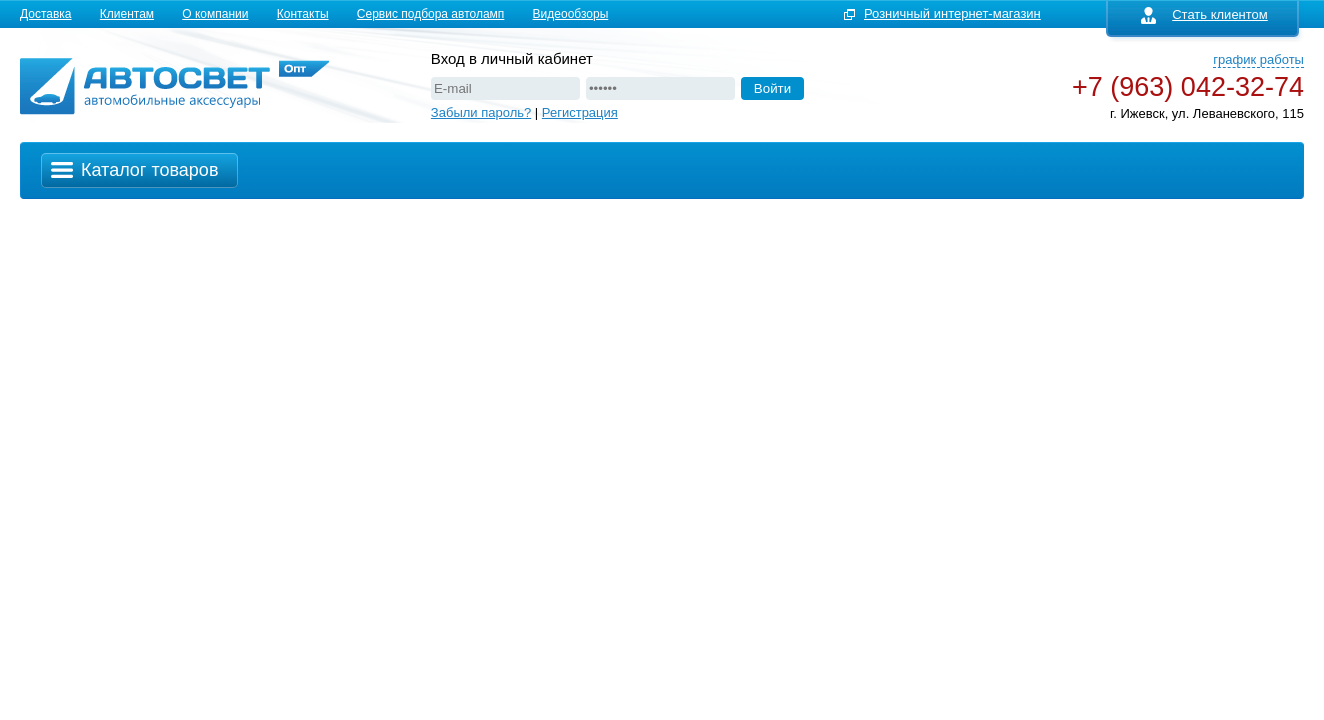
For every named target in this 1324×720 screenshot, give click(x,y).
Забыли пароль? (481, 112)
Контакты (303, 14)
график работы (1258, 59)
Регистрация (580, 112)
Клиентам (127, 14)
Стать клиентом (1204, 14)
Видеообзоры (571, 14)
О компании (215, 14)
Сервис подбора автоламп (431, 14)
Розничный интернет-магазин (952, 13)
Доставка (46, 14)
